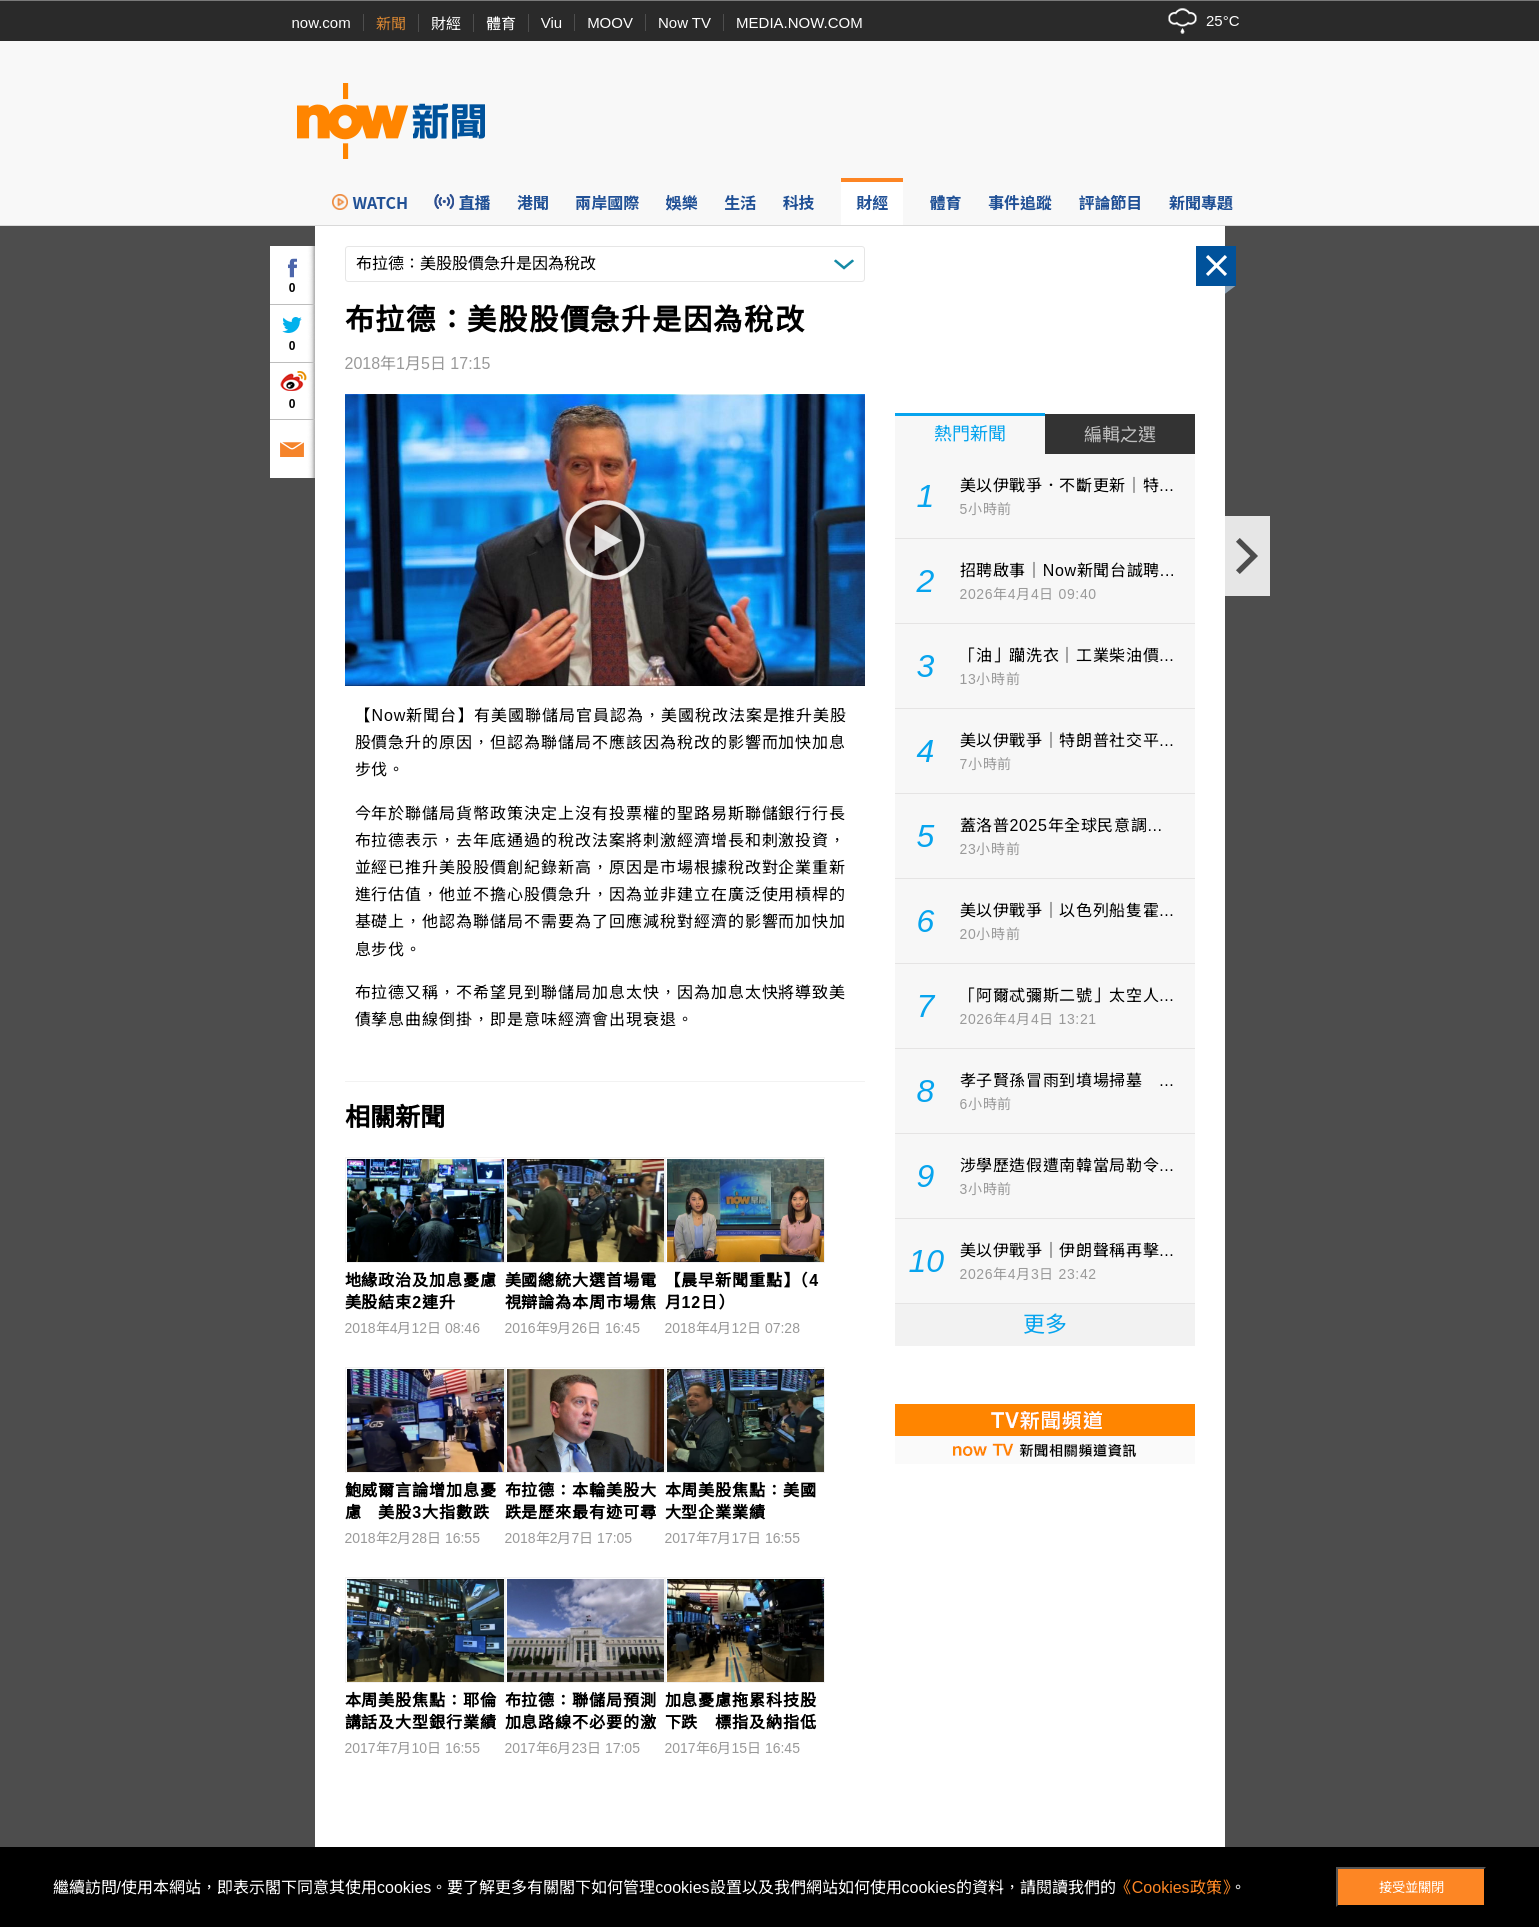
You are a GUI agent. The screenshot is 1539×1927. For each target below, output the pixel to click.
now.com (321, 22)
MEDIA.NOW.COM (799, 22)
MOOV (610, 22)
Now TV (684, 22)
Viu (551, 22)
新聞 (391, 23)
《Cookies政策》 (1173, 1887)
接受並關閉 (1411, 1887)
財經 (446, 23)
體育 (501, 23)
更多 (1045, 1324)
